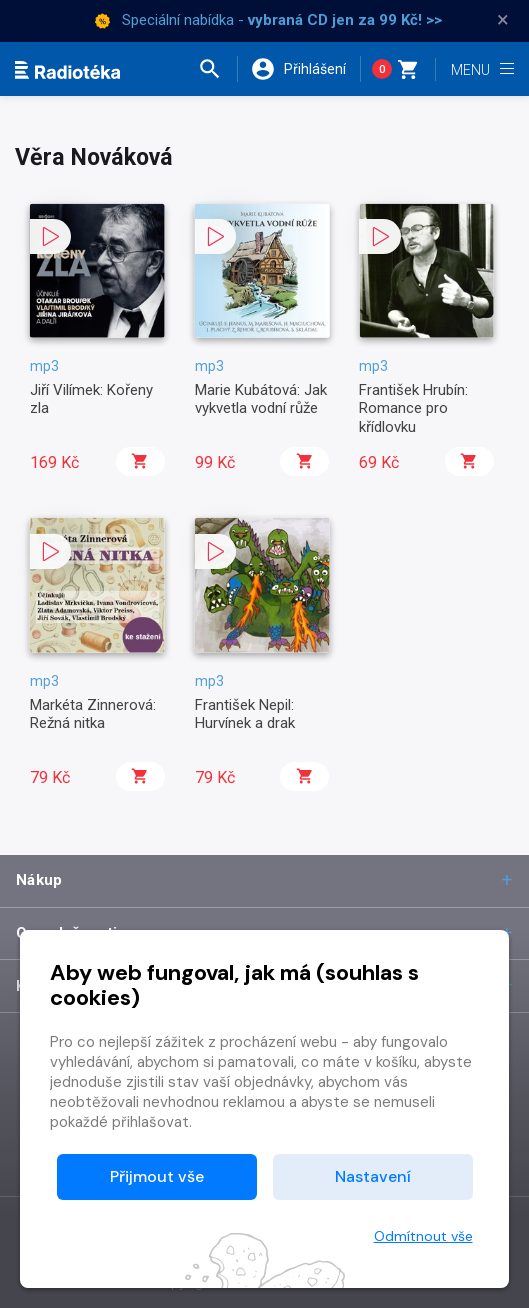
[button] (217, 69)
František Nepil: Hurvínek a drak (245, 714)
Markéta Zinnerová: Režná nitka (93, 714)
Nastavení (373, 1176)
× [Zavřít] (503, 20)
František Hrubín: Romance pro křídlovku (413, 408)
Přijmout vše (157, 1176)
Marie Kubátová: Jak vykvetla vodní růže (261, 399)
